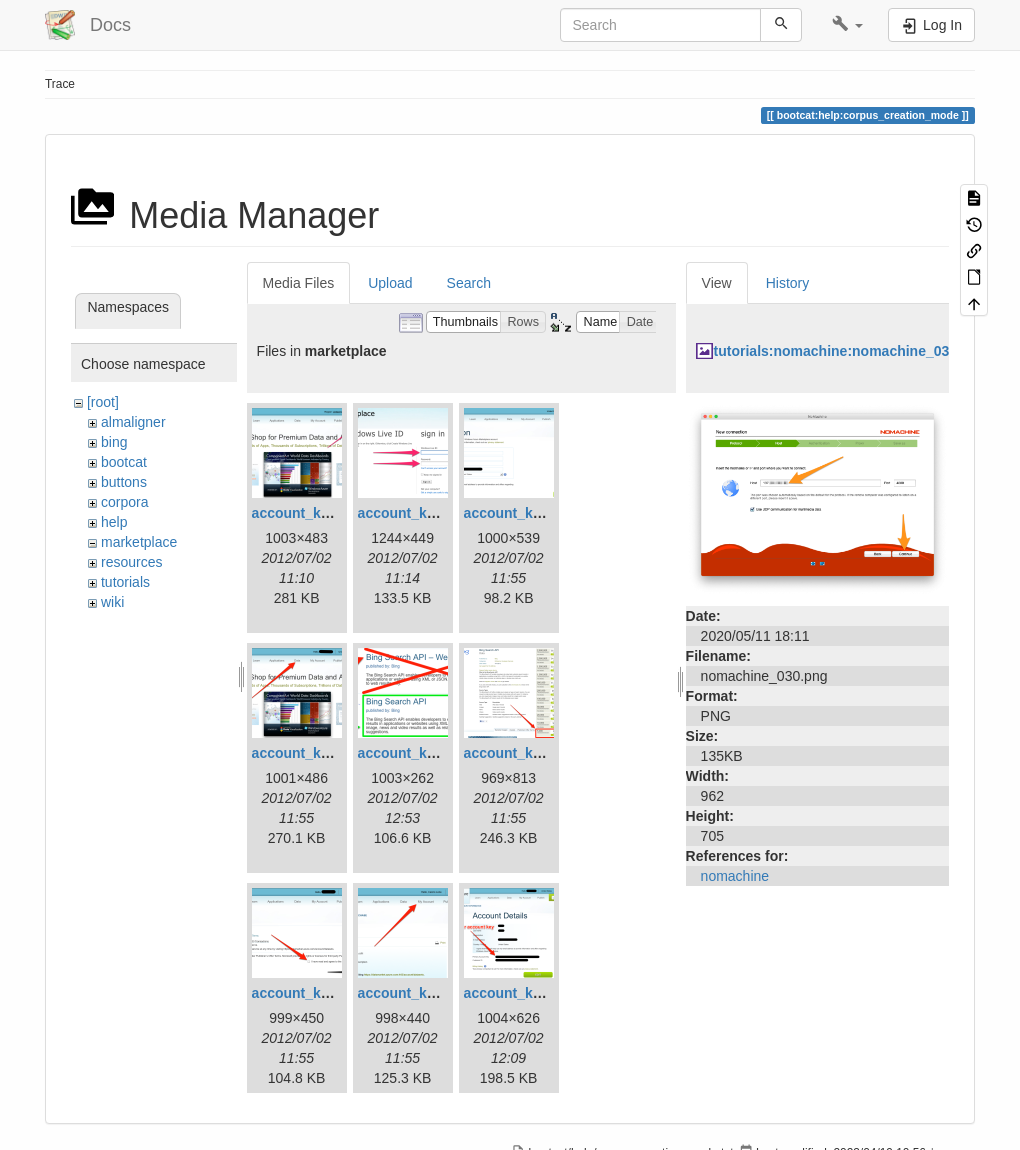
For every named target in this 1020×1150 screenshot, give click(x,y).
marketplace (139, 542)
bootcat (124, 462)
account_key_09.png (533, 993)
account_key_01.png (321, 513)
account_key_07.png (321, 993)
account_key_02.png (427, 513)
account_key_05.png (427, 753)
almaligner (133, 422)
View (717, 283)
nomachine (735, 876)
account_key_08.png (427, 993)
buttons (124, 482)
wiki (112, 602)
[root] (103, 402)
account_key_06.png (533, 753)
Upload (390, 283)
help (114, 522)
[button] (847, 25)
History (788, 283)
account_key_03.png (533, 513)
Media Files (299, 283)
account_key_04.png (321, 753)
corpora (124, 502)
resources (131, 562)
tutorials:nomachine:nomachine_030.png (850, 351)
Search (469, 283)
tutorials (125, 582)
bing (114, 442)
